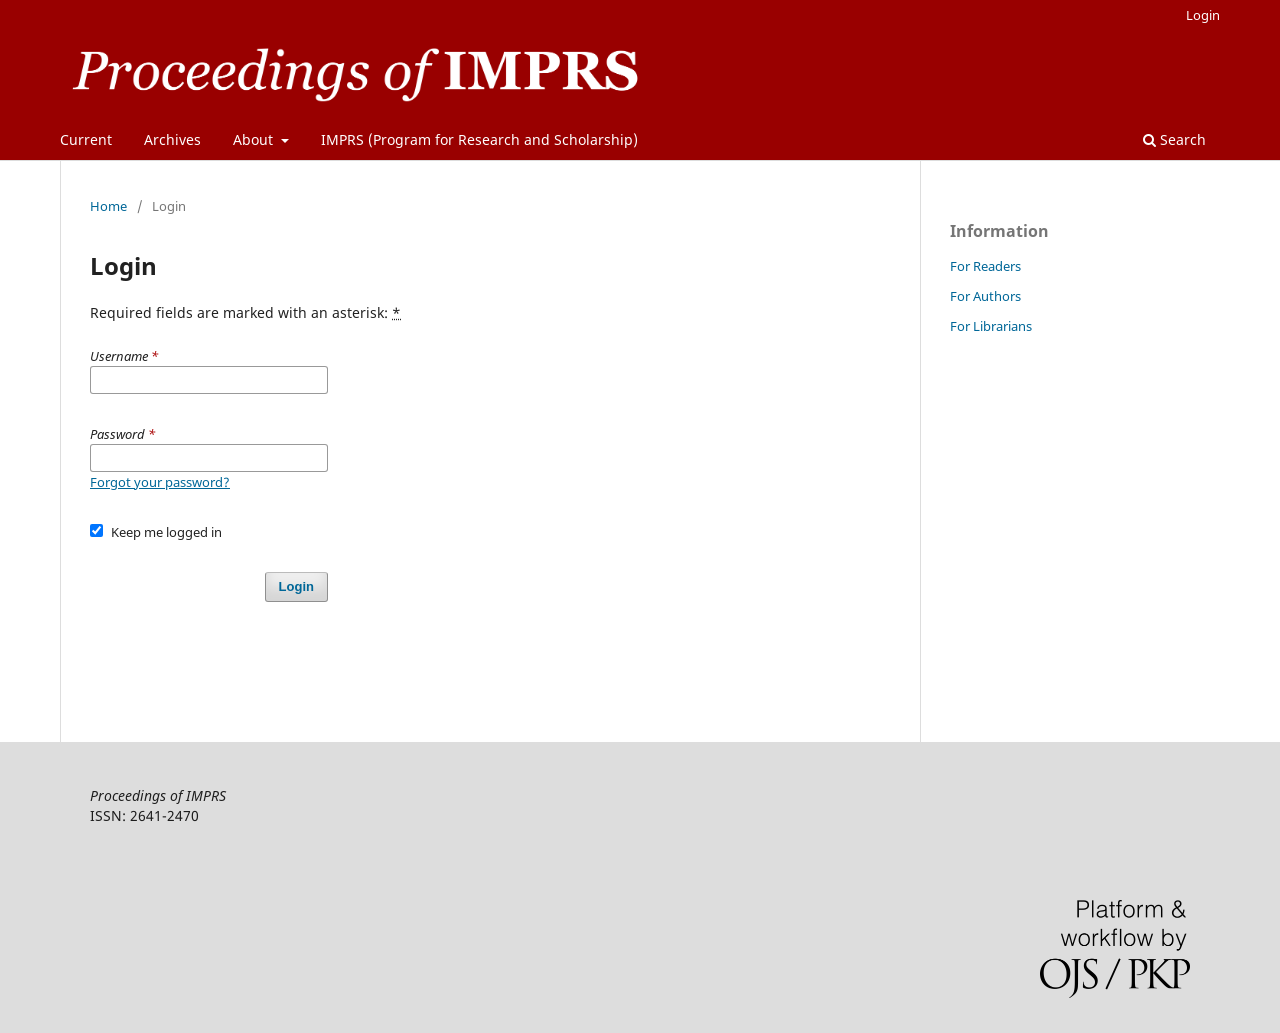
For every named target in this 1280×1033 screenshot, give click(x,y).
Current (86, 139)
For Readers (985, 266)
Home (108, 206)
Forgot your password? (160, 482)
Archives (172, 139)
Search (1174, 139)
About (255, 139)
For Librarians (991, 326)
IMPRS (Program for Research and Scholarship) (479, 139)
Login (1203, 15)
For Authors (985, 296)
